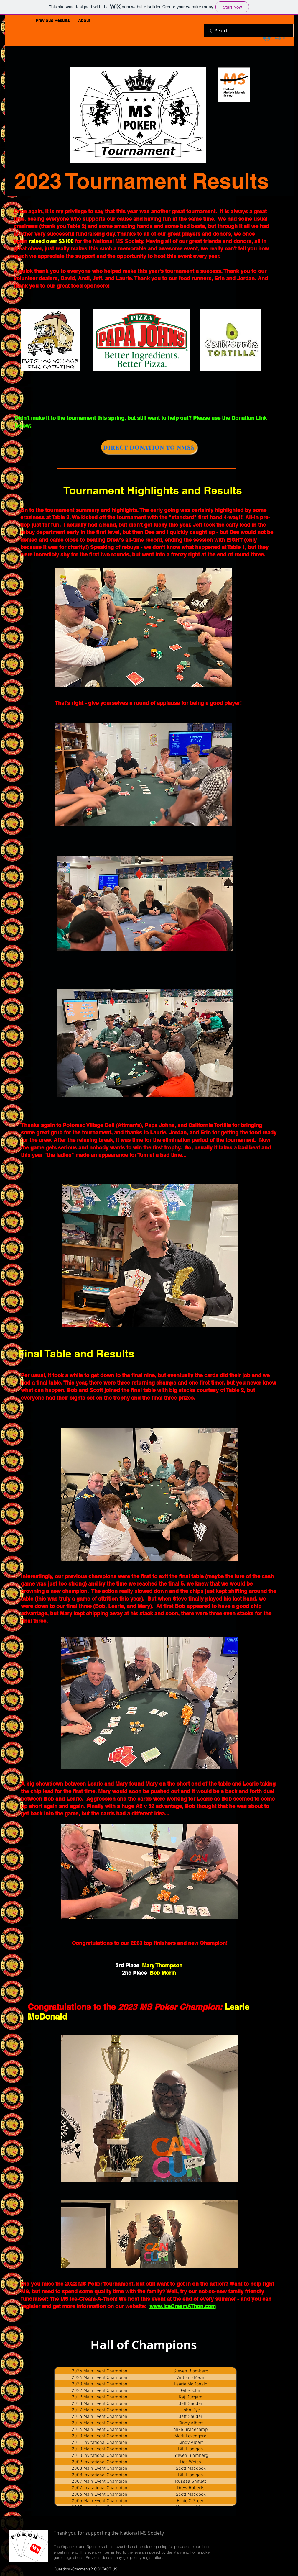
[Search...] (248, 30)
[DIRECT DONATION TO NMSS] (149, 447)
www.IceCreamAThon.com (182, 2306)
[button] (53, 20)
